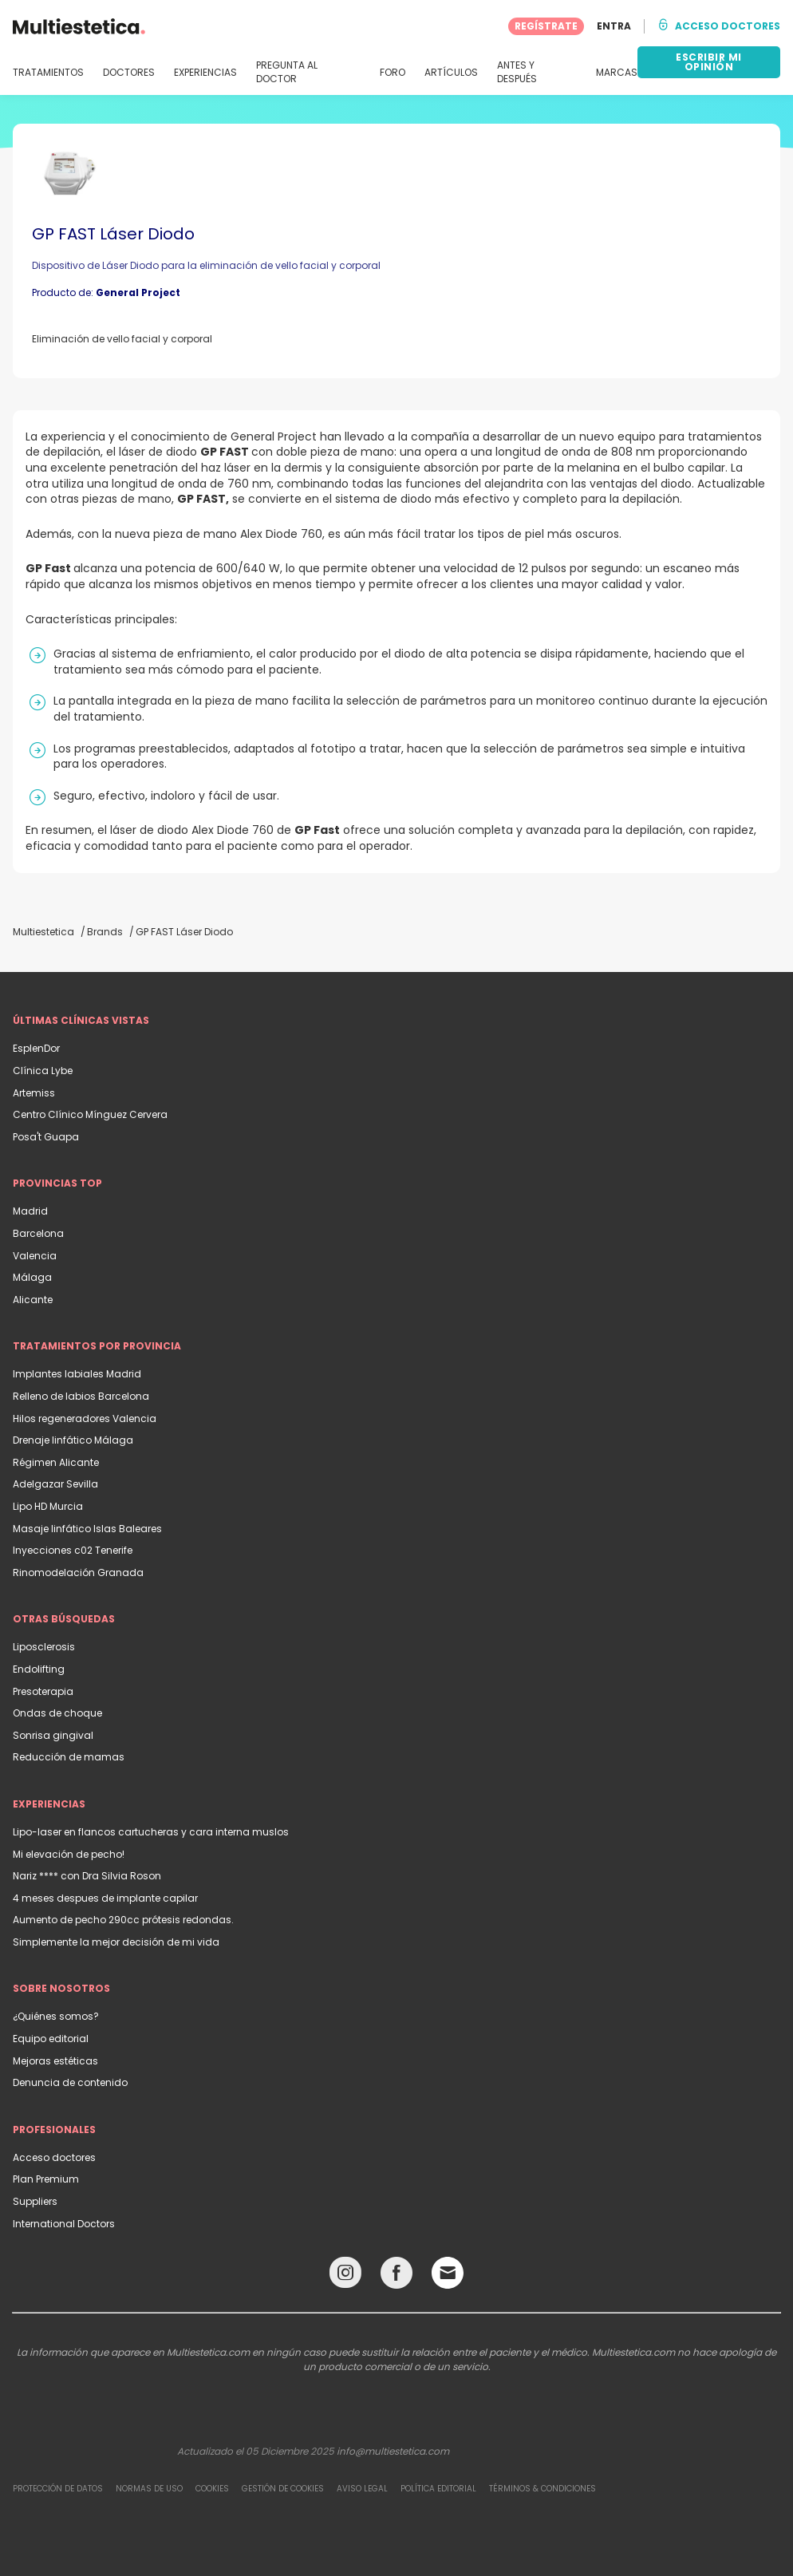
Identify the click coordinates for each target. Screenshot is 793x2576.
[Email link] (448, 2273)
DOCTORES (129, 72)
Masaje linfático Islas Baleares (87, 1528)
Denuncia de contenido (70, 2082)
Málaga (32, 1277)
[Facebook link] (396, 2276)
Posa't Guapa (46, 1137)
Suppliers (35, 2201)
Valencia (35, 1255)
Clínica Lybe (43, 1070)
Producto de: (106, 292)
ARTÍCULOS (451, 72)
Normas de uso (149, 2489)
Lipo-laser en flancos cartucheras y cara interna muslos (151, 1832)
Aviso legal (362, 2489)
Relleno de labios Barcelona (81, 1396)
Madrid (30, 1211)
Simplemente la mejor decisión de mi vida (116, 1942)
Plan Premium (46, 2179)
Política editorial (438, 2489)
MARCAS (616, 72)
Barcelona (38, 1233)
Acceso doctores (54, 2157)
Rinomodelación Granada (78, 1572)
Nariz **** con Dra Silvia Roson (87, 1876)
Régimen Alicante (56, 1462)
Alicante (33, 1299)
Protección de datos (58, 2489)
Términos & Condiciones (542, 2489)
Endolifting (39, 1669)
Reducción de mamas (68, 1757)
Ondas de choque (57, 1713)
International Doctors (64, 2223)
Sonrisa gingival (53, 1735)
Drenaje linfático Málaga (73, 1440)
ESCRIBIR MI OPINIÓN (709, 61)
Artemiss (34, 1093)
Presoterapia (43, 1691)
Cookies (212, 2489)
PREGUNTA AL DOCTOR (287, 72)
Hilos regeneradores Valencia (84, 1418)
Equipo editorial (51, 2038)
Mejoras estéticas (55, 2061)
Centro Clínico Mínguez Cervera (90, 1114)
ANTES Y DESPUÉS (517, 72)
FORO (392, 72)
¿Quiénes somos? (56, 2016)
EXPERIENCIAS (205, 72)
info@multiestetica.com (393, 2451)
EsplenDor (36, 1048)
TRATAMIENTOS (48, 72)
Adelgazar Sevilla (55, 1484)
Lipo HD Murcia (48, 1506)
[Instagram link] (345, 2276)
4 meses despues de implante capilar (105, 1898)
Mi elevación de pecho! (68, 1854)
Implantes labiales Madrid (77, 1374)
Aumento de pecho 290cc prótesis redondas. (123, 1919)
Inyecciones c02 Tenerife (72, 1550)
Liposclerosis (44, 1646)
